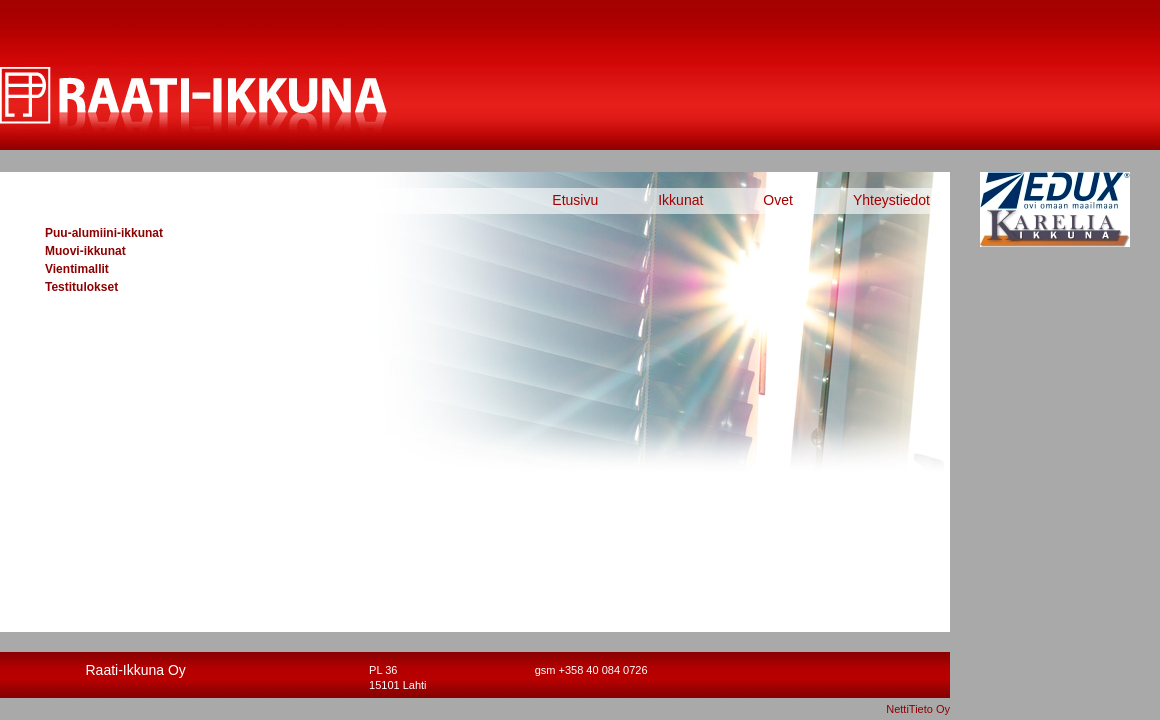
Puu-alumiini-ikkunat (104, 233)
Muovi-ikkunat (85, 251)
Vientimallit (77, 269)
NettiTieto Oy (918, 709)
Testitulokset (81, 287)
